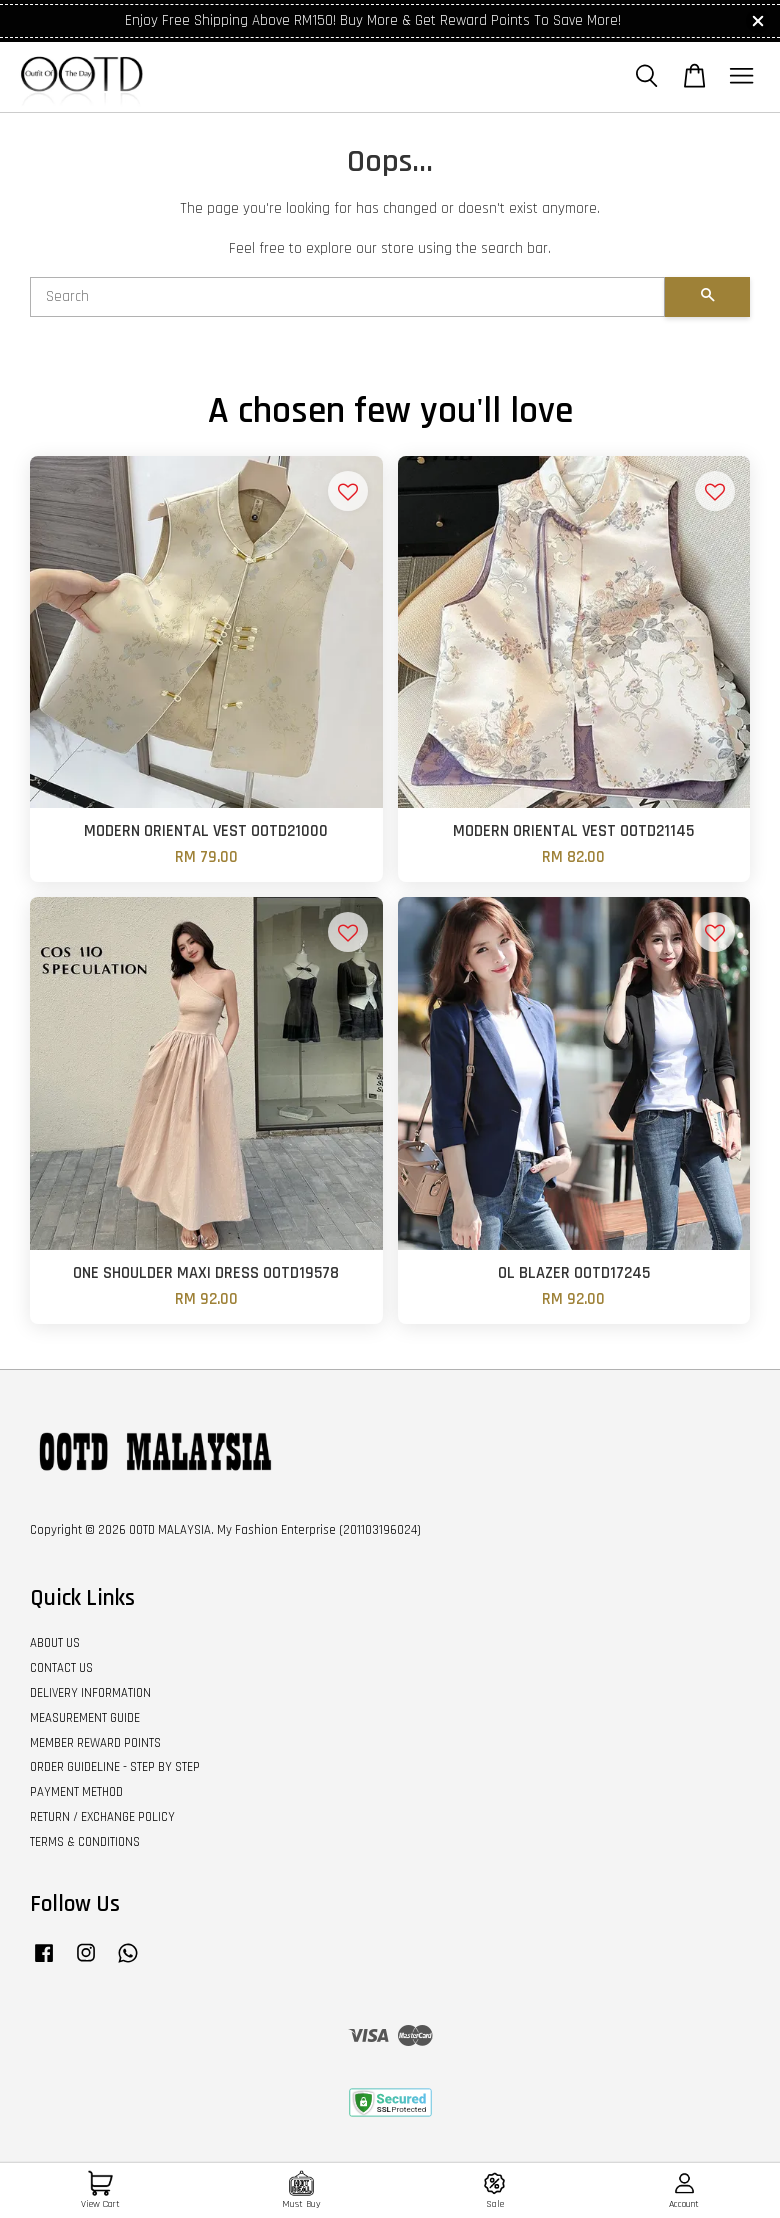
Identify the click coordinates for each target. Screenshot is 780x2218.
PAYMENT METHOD (76, 1792)
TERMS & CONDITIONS (85, 1842)
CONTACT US (61, 1668)
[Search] (347, 297)
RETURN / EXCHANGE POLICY (102, 1817)
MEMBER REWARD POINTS (95, 1743)
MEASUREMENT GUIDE (85, 1718)
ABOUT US (55, 1643)
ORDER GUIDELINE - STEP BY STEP (115, 1767)
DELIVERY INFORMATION (90, 1693)
